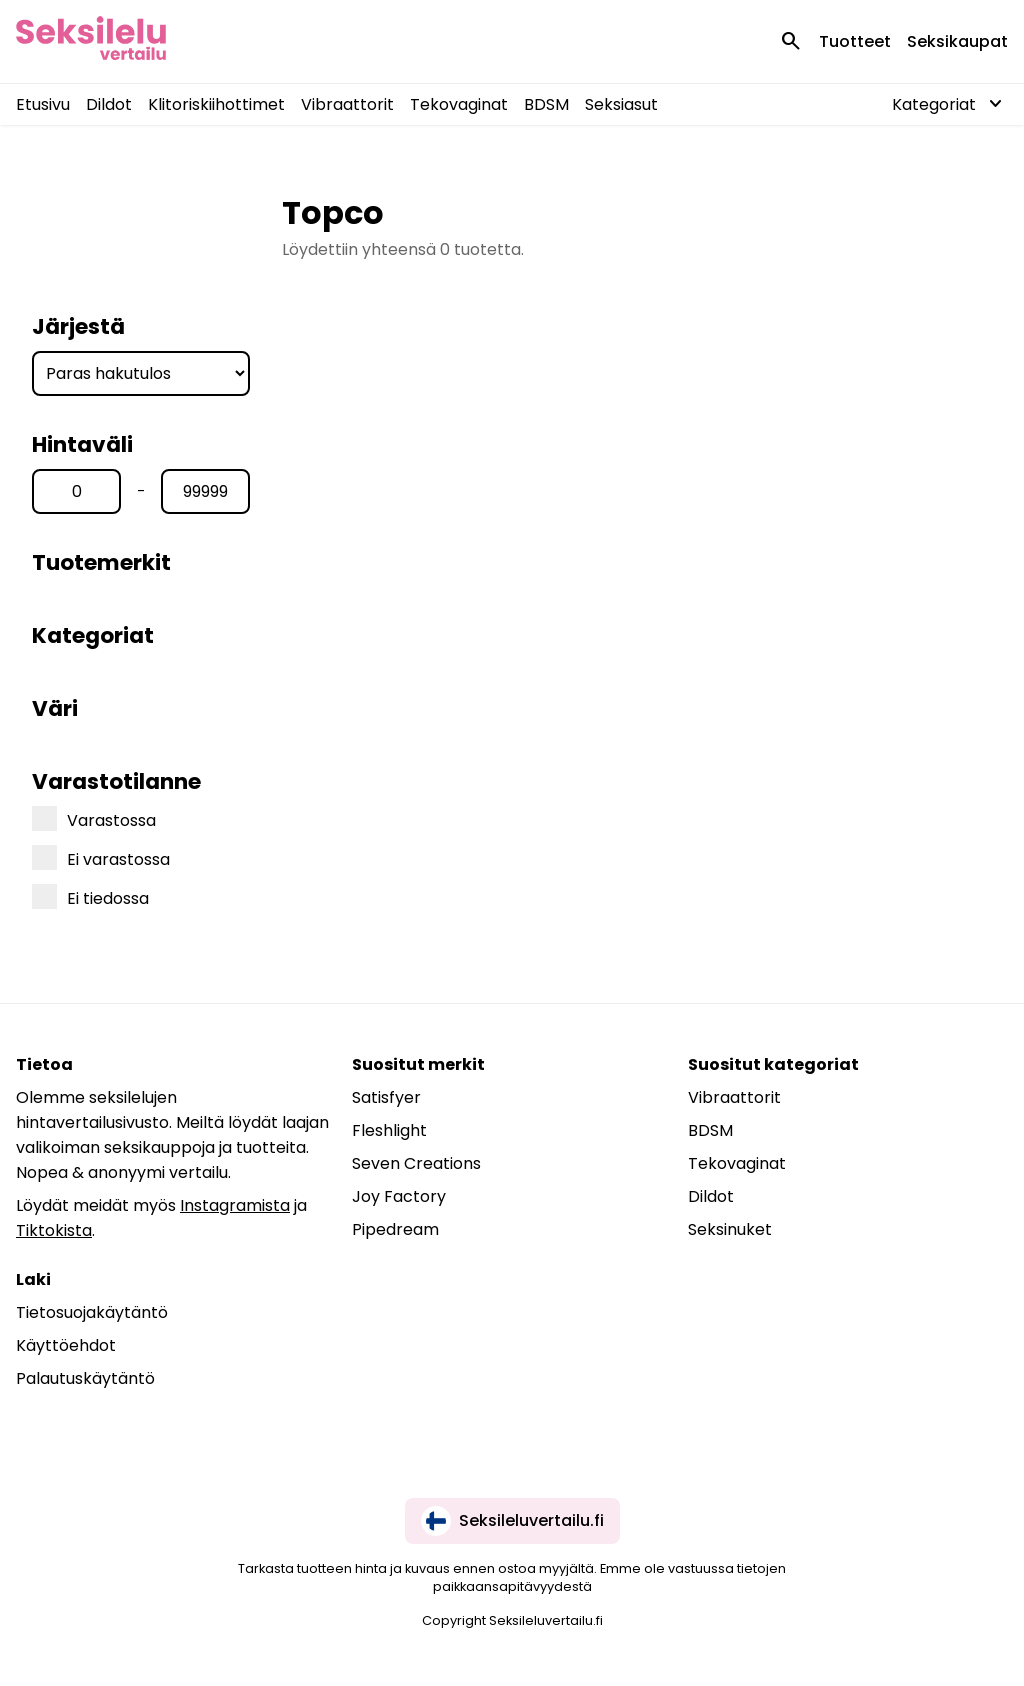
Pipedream (395, 1229)
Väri (55, 708)
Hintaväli (82, 444)
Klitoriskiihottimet (216, 104)
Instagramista (235, 1205)
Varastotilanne (116, 781)
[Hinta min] (76, 491)
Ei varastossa (101, 858)
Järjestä (78, 326)
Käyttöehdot (66, 1345)
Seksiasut (621, 104)
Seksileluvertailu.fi (512, 1521)
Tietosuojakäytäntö (92, 1312)
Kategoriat (93, 635)
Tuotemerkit (101, 562)
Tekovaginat (459, 104)
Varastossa (94, 819)
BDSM (546, 104)
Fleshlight (389, 1130)
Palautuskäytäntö (85, 1378)
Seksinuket (730, 1229)
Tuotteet (855, 41)
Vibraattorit (347, 104)
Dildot (109, 104)
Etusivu (43, 104)
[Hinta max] (205, 491)
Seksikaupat (957, 41)
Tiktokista (54, 1230)
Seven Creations (416, 1163)
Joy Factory (399, 1196)
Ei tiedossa (90, 897)
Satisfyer (386, 1097)
